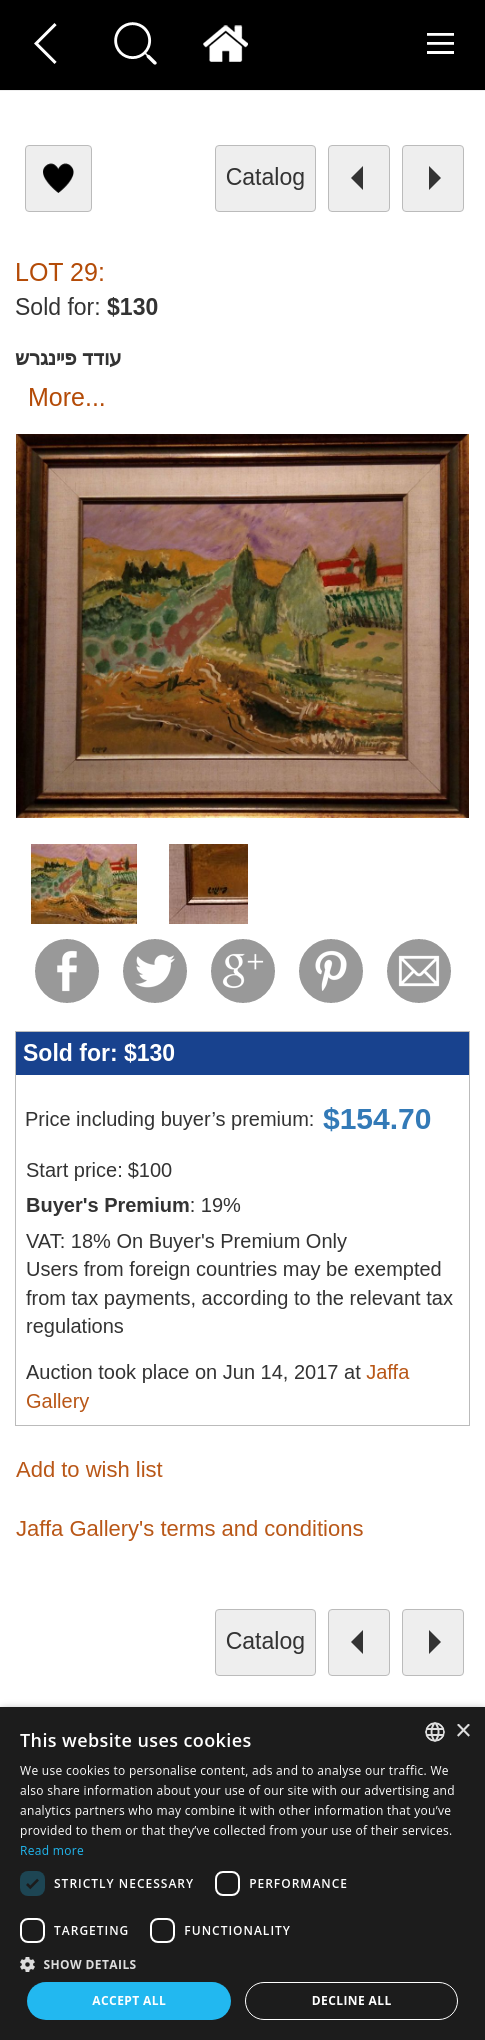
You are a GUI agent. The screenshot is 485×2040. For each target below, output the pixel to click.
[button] (242, 1963)
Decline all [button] (352, 2000)
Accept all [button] (129, 2000)
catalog (265, 177)
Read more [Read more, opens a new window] (52, 1850)
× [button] (462, 1731)
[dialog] (242, 1873)
